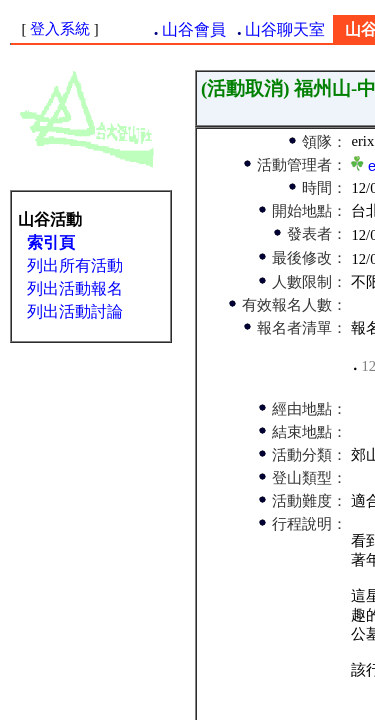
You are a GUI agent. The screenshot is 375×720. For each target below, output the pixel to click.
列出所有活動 (75, 265)
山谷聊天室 (285, 29)
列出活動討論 (75, 311)
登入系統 (60, 29)
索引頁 (51, 242)
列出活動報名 (75, 288)
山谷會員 (194, 29)
